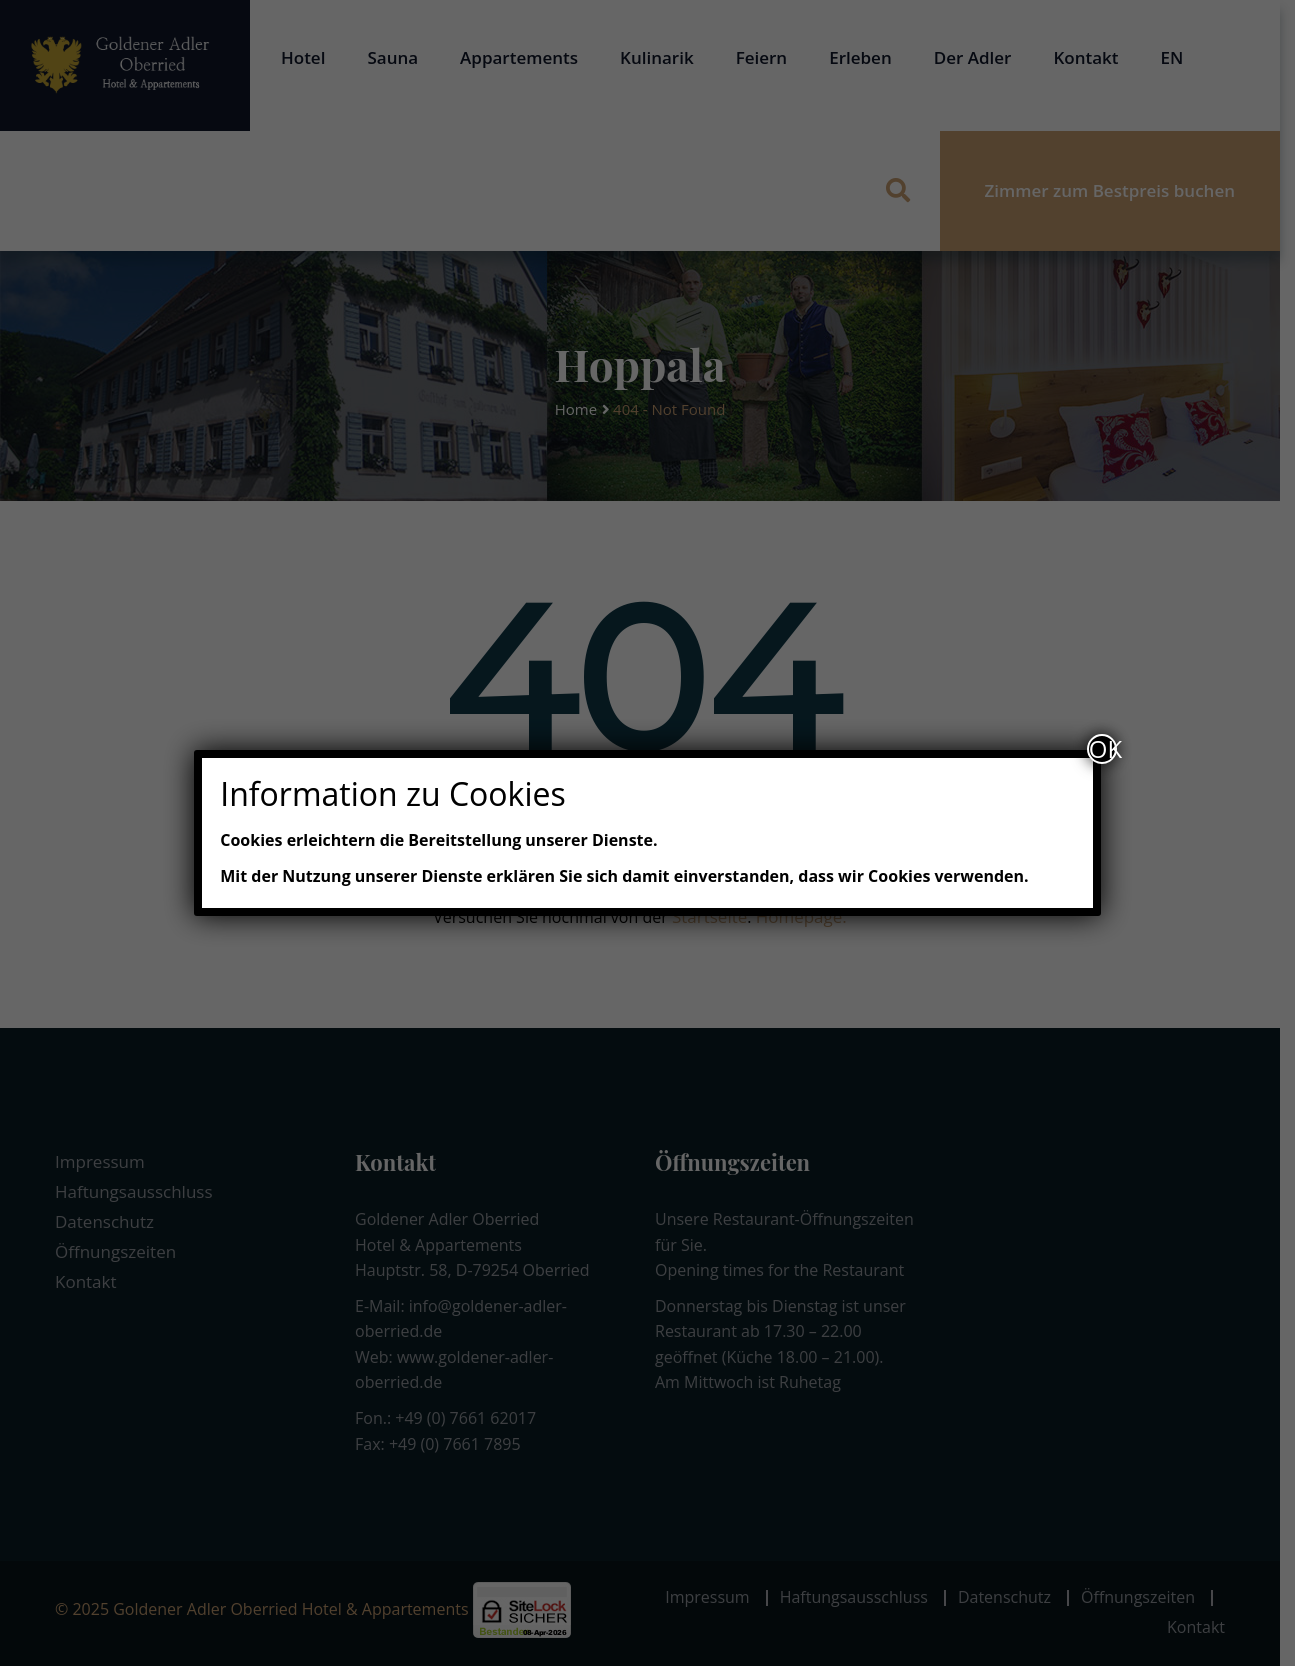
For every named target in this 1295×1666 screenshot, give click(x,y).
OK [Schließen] (1103, 749)
